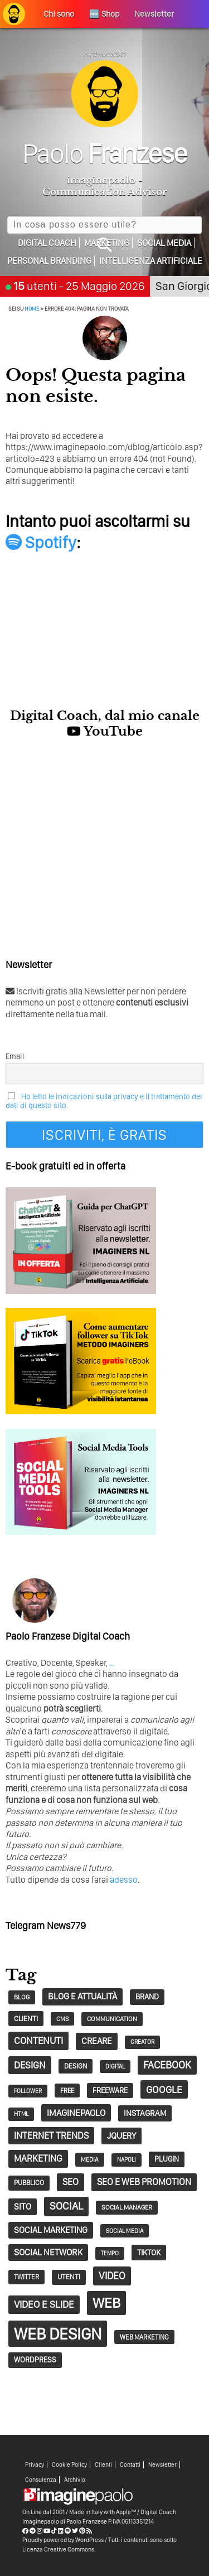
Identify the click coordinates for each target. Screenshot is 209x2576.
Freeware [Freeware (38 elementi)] (110, 2090)
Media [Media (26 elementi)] (90, 2159)
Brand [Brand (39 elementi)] (147, 1996)
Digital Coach (47, 243)
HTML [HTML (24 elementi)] (21, 2114)
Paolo (104, 153)
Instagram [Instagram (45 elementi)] (145, 2113)
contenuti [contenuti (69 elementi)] (38, 2040)
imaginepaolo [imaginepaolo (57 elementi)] (76, 2112)
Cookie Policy (69, 2464)
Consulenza (40, 2479)
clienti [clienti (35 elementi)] (26, 2018)
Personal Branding (49, 260)
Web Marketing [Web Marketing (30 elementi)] (144, 2337)
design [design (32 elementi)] (75, 2066)
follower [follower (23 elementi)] (28, 2091)
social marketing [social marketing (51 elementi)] (51, 2230)
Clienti (103, 2464)
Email (15, 1056)
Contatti (130, 2464)
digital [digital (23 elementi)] (115, 2066)
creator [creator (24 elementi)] (142, 2042)
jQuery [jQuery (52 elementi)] (121, 2135)
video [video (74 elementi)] (112, 2276)
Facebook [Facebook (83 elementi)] (167, 2064)
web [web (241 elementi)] (106, 2302)
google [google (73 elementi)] (164, 2089)
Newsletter (162, 2464)
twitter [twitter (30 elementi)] (26, 2277)
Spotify (41, 542)
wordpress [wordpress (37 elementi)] (35, 2359)
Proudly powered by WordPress (63, 2540)
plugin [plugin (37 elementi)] (166, 2158)
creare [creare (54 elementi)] (96, 2041)
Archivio (74, 2479)
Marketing (106, 243)
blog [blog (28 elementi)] (22, 1997)
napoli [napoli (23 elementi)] (126, 2159)
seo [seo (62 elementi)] (70, 2181)
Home (32, 308)
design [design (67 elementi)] (30, 2065)
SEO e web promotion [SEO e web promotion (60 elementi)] (144, 2181)
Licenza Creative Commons (58, 2549)
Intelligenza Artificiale (150, 260)
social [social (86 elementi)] (66, 2206)
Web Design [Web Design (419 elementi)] (57, 2333)
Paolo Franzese (86, 2521)
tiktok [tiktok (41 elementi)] (149, 2252)
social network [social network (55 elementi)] (48, 2252)
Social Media (164, 243)
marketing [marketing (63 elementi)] (38, 2158)
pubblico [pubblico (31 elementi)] (29, 2182)
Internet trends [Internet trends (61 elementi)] (51, 2135)
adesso (124, 1879)
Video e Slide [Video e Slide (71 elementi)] (44, 2304)
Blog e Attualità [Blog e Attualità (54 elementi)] (82, 1996)
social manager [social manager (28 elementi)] (126, 2207)
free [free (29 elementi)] (67, 2090)
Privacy (34, 2464)
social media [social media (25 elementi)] (124, 2231)
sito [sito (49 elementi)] (22, 2206)
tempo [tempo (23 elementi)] (110, 2253)
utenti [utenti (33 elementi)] (68, 2277)
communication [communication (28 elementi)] (112, 2019)
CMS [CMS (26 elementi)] (62, 2019)
